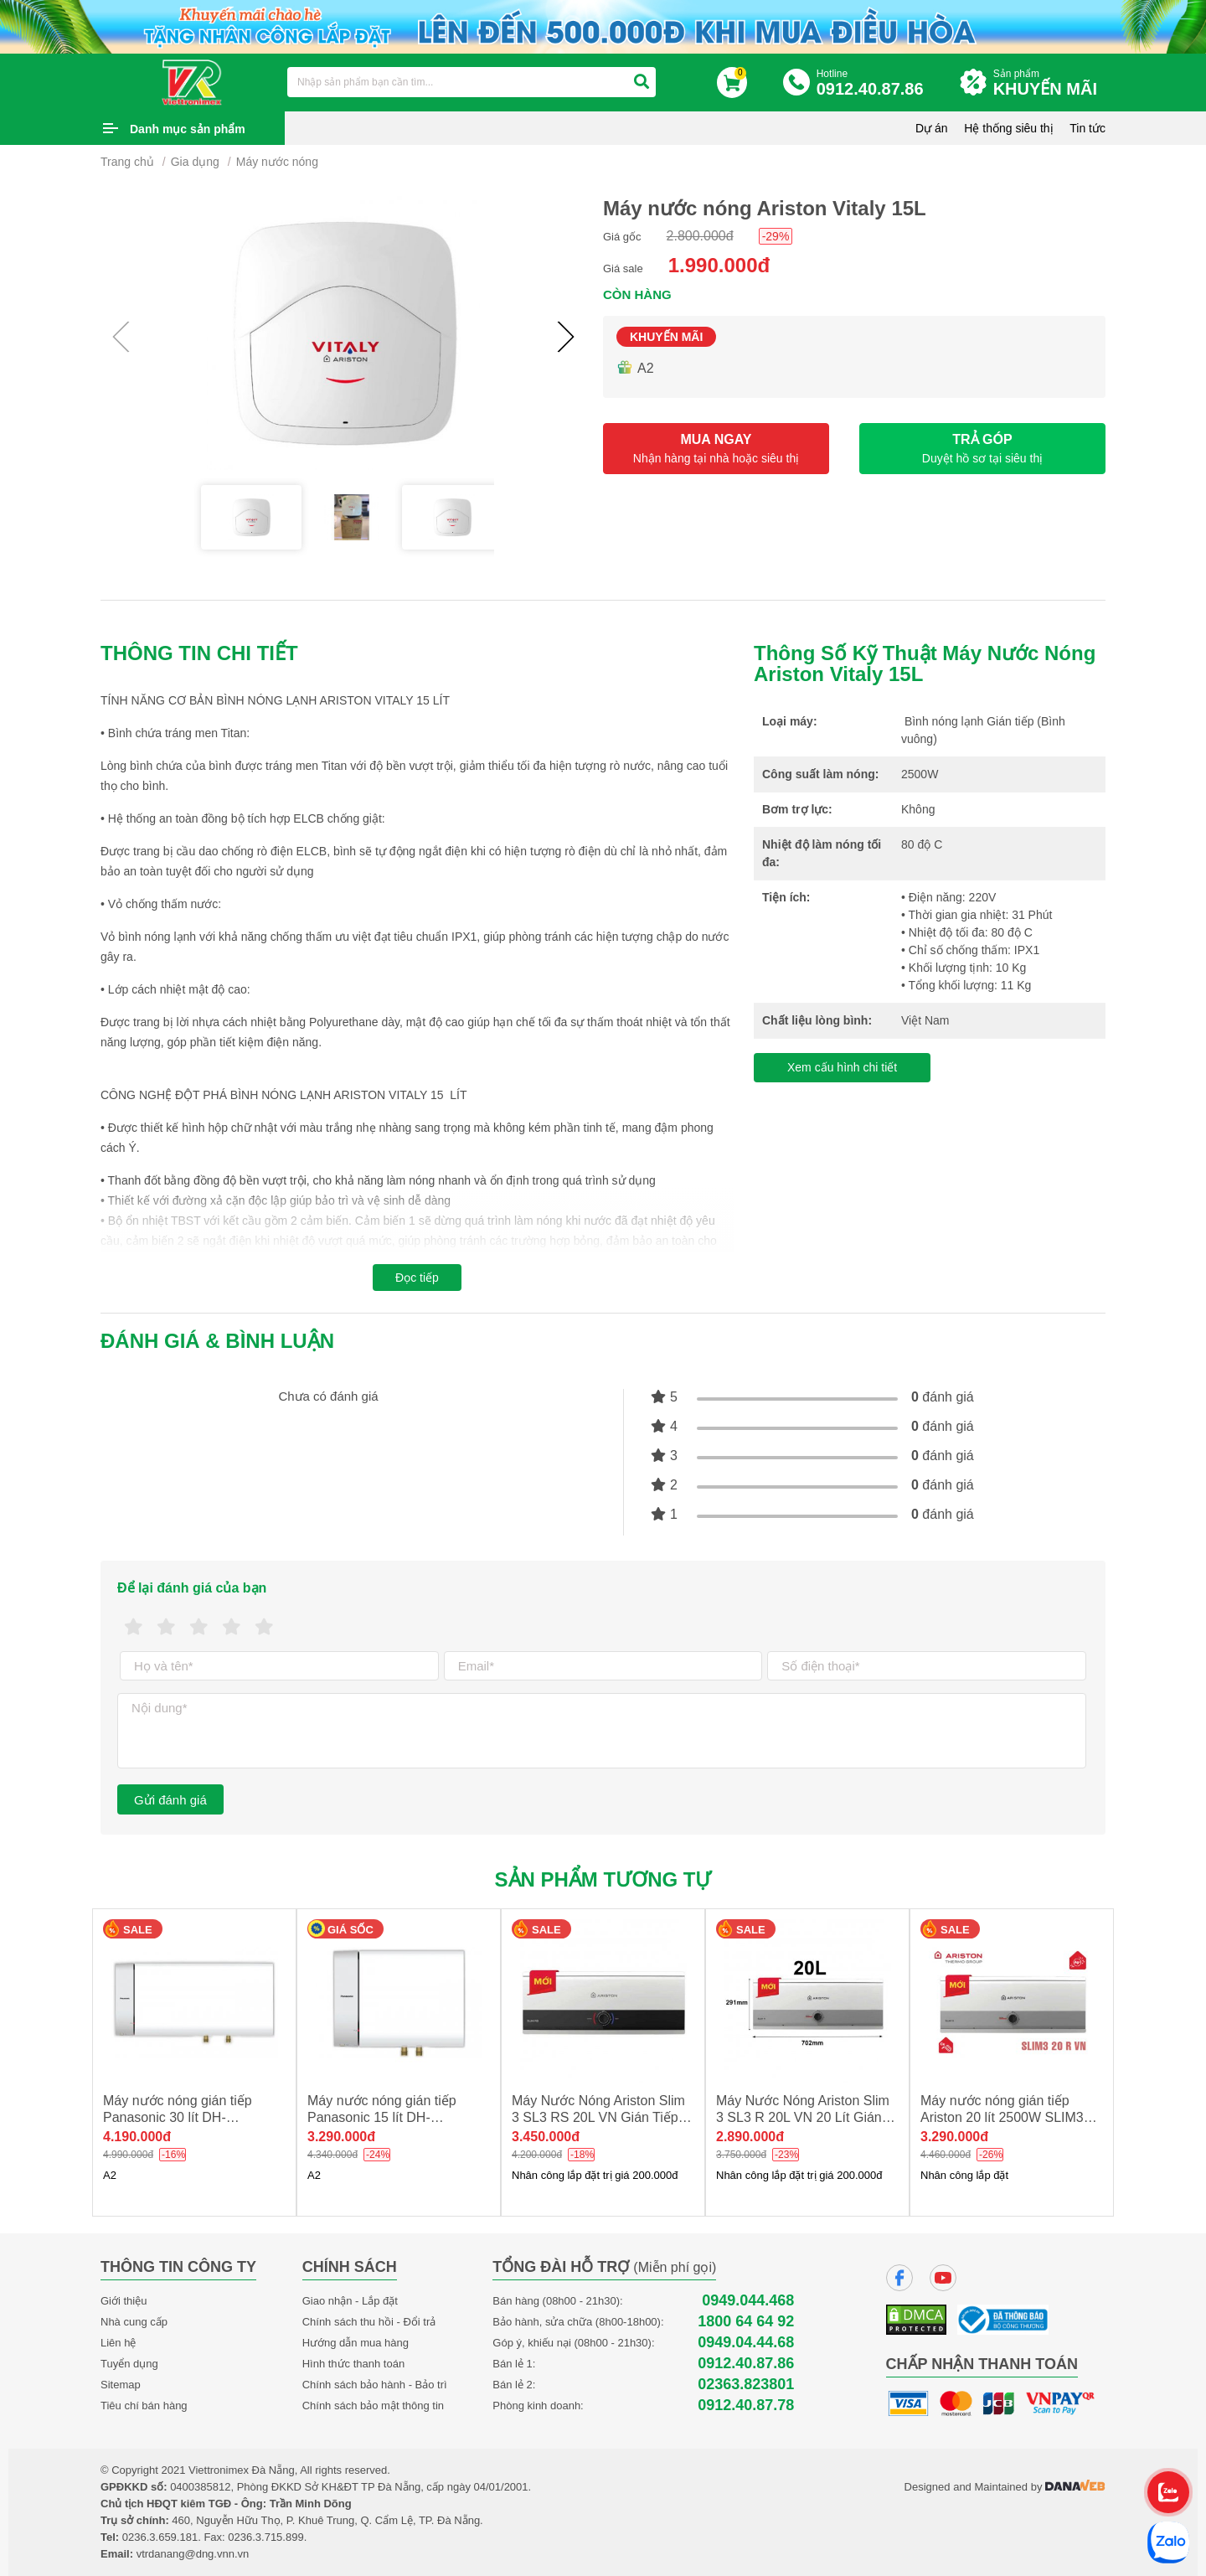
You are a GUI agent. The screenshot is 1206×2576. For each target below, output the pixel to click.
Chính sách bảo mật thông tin (373, 2405)
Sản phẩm (1049, 83)
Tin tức (1087, 128)
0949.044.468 (748, 2301)
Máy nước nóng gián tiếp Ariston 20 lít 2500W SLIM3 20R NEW (1002, 2117)
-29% (776, 236)
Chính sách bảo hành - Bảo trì (374, 2384)
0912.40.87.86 (746, 2364)
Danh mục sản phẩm (187, 129)
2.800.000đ (700, 236)
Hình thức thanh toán (353, 2363)
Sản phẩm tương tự (603, 1879)
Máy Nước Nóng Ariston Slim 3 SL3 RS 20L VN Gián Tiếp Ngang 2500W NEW (598, 2117)
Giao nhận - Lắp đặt (350, 2301)
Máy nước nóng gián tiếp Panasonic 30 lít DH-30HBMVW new (177, 2117)
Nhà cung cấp (134, 2321)
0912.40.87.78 (746, 2405)
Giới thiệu (123, 2301)
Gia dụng (195, 161)
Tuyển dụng (129, 2363)
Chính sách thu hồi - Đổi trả (369, 2321)
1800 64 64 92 (746, 2322)
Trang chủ (127, 161)
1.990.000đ (719, 265)
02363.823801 (746, 2384)
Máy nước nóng (277, 161)
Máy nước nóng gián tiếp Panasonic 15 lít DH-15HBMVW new (381, 2117)
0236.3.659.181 (160, 2537)
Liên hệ (118, 2342)
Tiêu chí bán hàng (144, 2405)
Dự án (931, 128)
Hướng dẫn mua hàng (355, 2342)
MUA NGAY (716, 448)
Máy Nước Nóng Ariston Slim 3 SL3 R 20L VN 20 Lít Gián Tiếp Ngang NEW (802, 2117)
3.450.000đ (546, 2136)
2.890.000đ (750, 2136)
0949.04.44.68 (746, 2343)
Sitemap (120, 2384)
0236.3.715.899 (265, 2537)
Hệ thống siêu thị (1008, 128)
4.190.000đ (137, 2136)
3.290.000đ (341, 2136)
